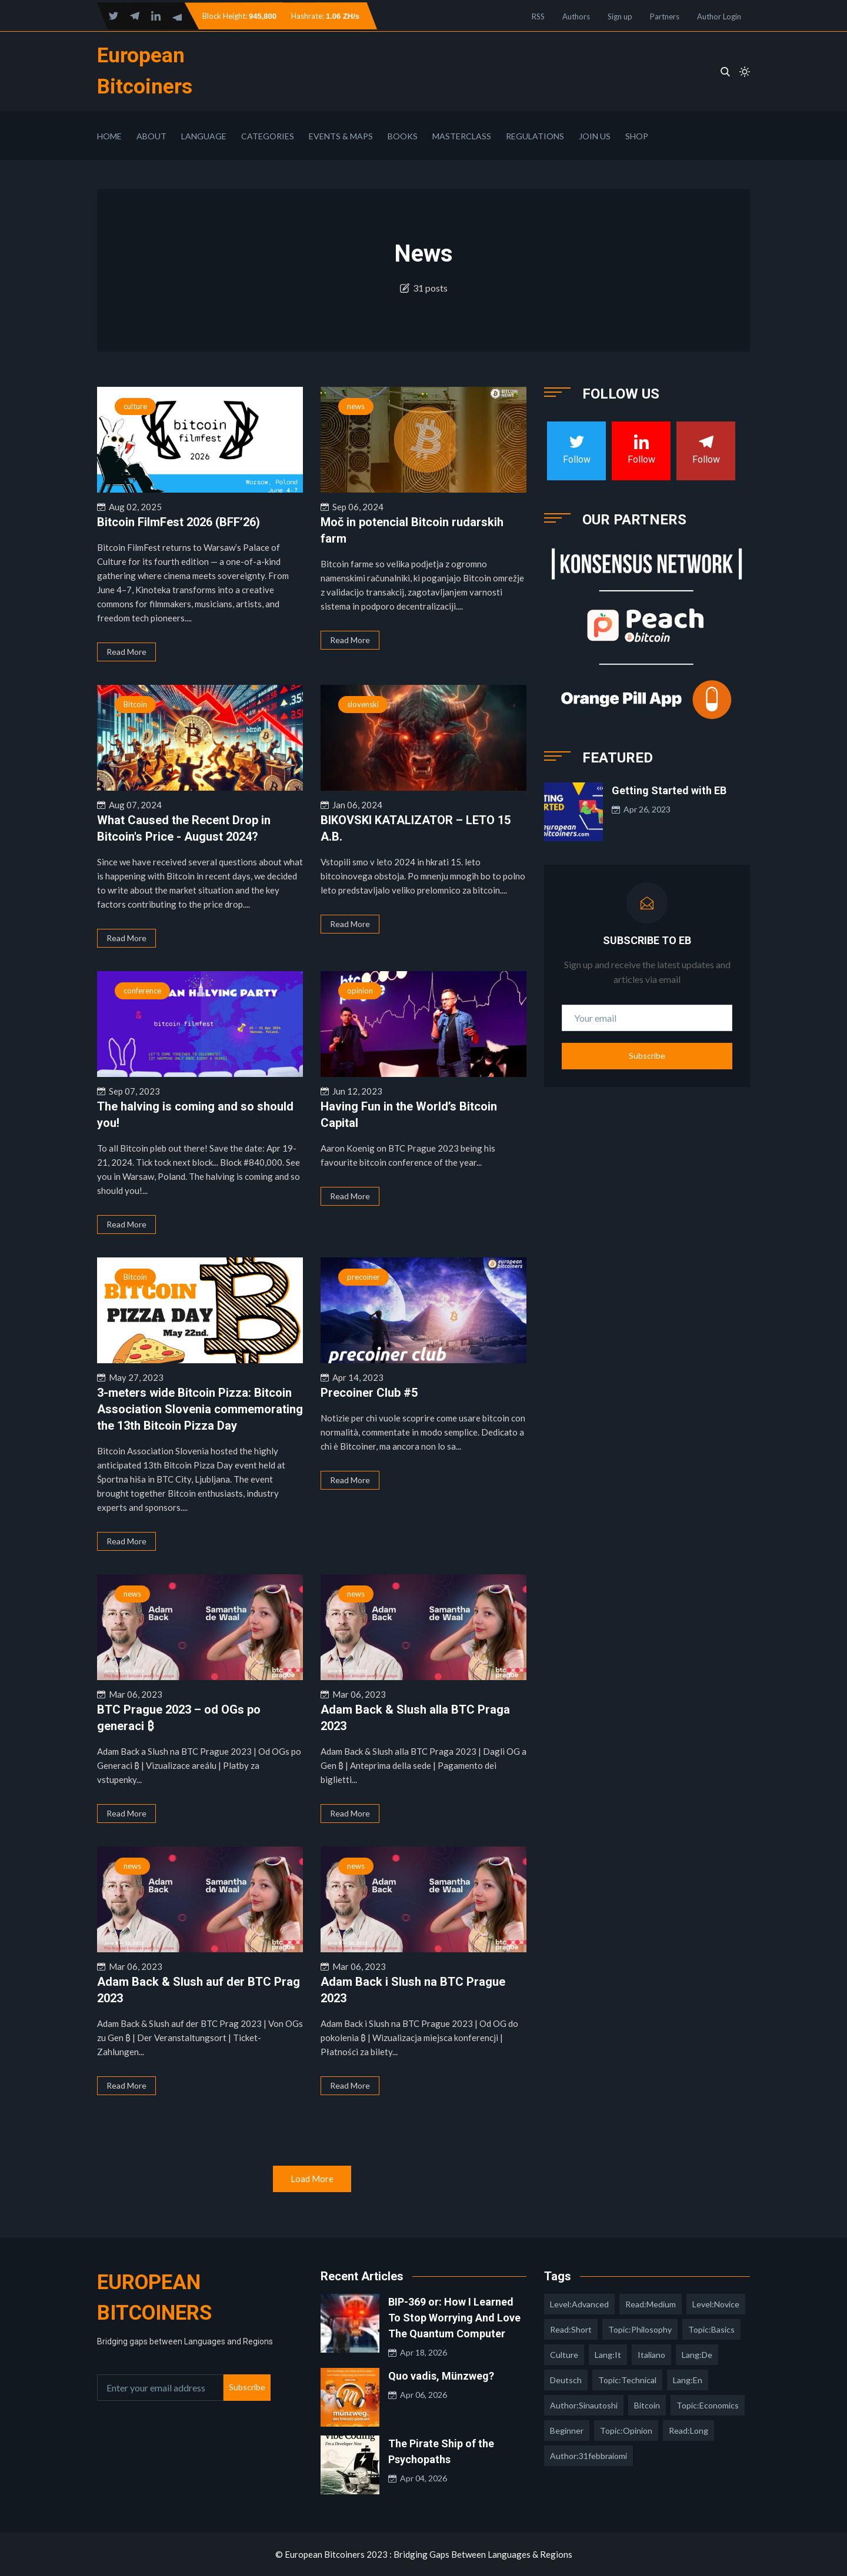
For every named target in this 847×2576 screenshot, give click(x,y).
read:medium (650, 2304)
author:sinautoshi (584, 2405)
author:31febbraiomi (588, 2456)
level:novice (715, 2304)
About (151, 136)
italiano (651, 2355)
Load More (312, 2178)
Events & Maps (341, 136)
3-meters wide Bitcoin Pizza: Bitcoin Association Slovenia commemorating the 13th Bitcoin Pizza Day (200, 1409)
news (356, 406)
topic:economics (707, 2405)
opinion (360, 990)
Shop (636, 136)
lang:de (697, 2355)
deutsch (566, 2380)
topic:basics (711, 2329)
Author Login (719, 16)
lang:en (687, 2380)
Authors (576, 16)
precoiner (363, 1277)
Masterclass (461, 136)
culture (135, 406)
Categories (267, 136)
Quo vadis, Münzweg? (441, 2376)
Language (203, 136)
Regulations (535, 136)
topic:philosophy (640, 2329)
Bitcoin (135, 704)
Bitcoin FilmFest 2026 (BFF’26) (178, 522)
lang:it (608, 2355)
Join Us (595, 136)
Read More (126, 652)
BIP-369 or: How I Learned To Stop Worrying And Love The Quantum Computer (454, 2318)
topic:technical (627, 2380)
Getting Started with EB (669, 790)
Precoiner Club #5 (369, 1393)
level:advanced (579, 2304)
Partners (664, 16)
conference (142, 990)
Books (403, 136)
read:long (688, 2431)
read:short (571, 2329)
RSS (538, 16)
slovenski (363, 704)
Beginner (566, 2431)
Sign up (620, 16)
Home (109, 136)
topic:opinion (626, 2431)
